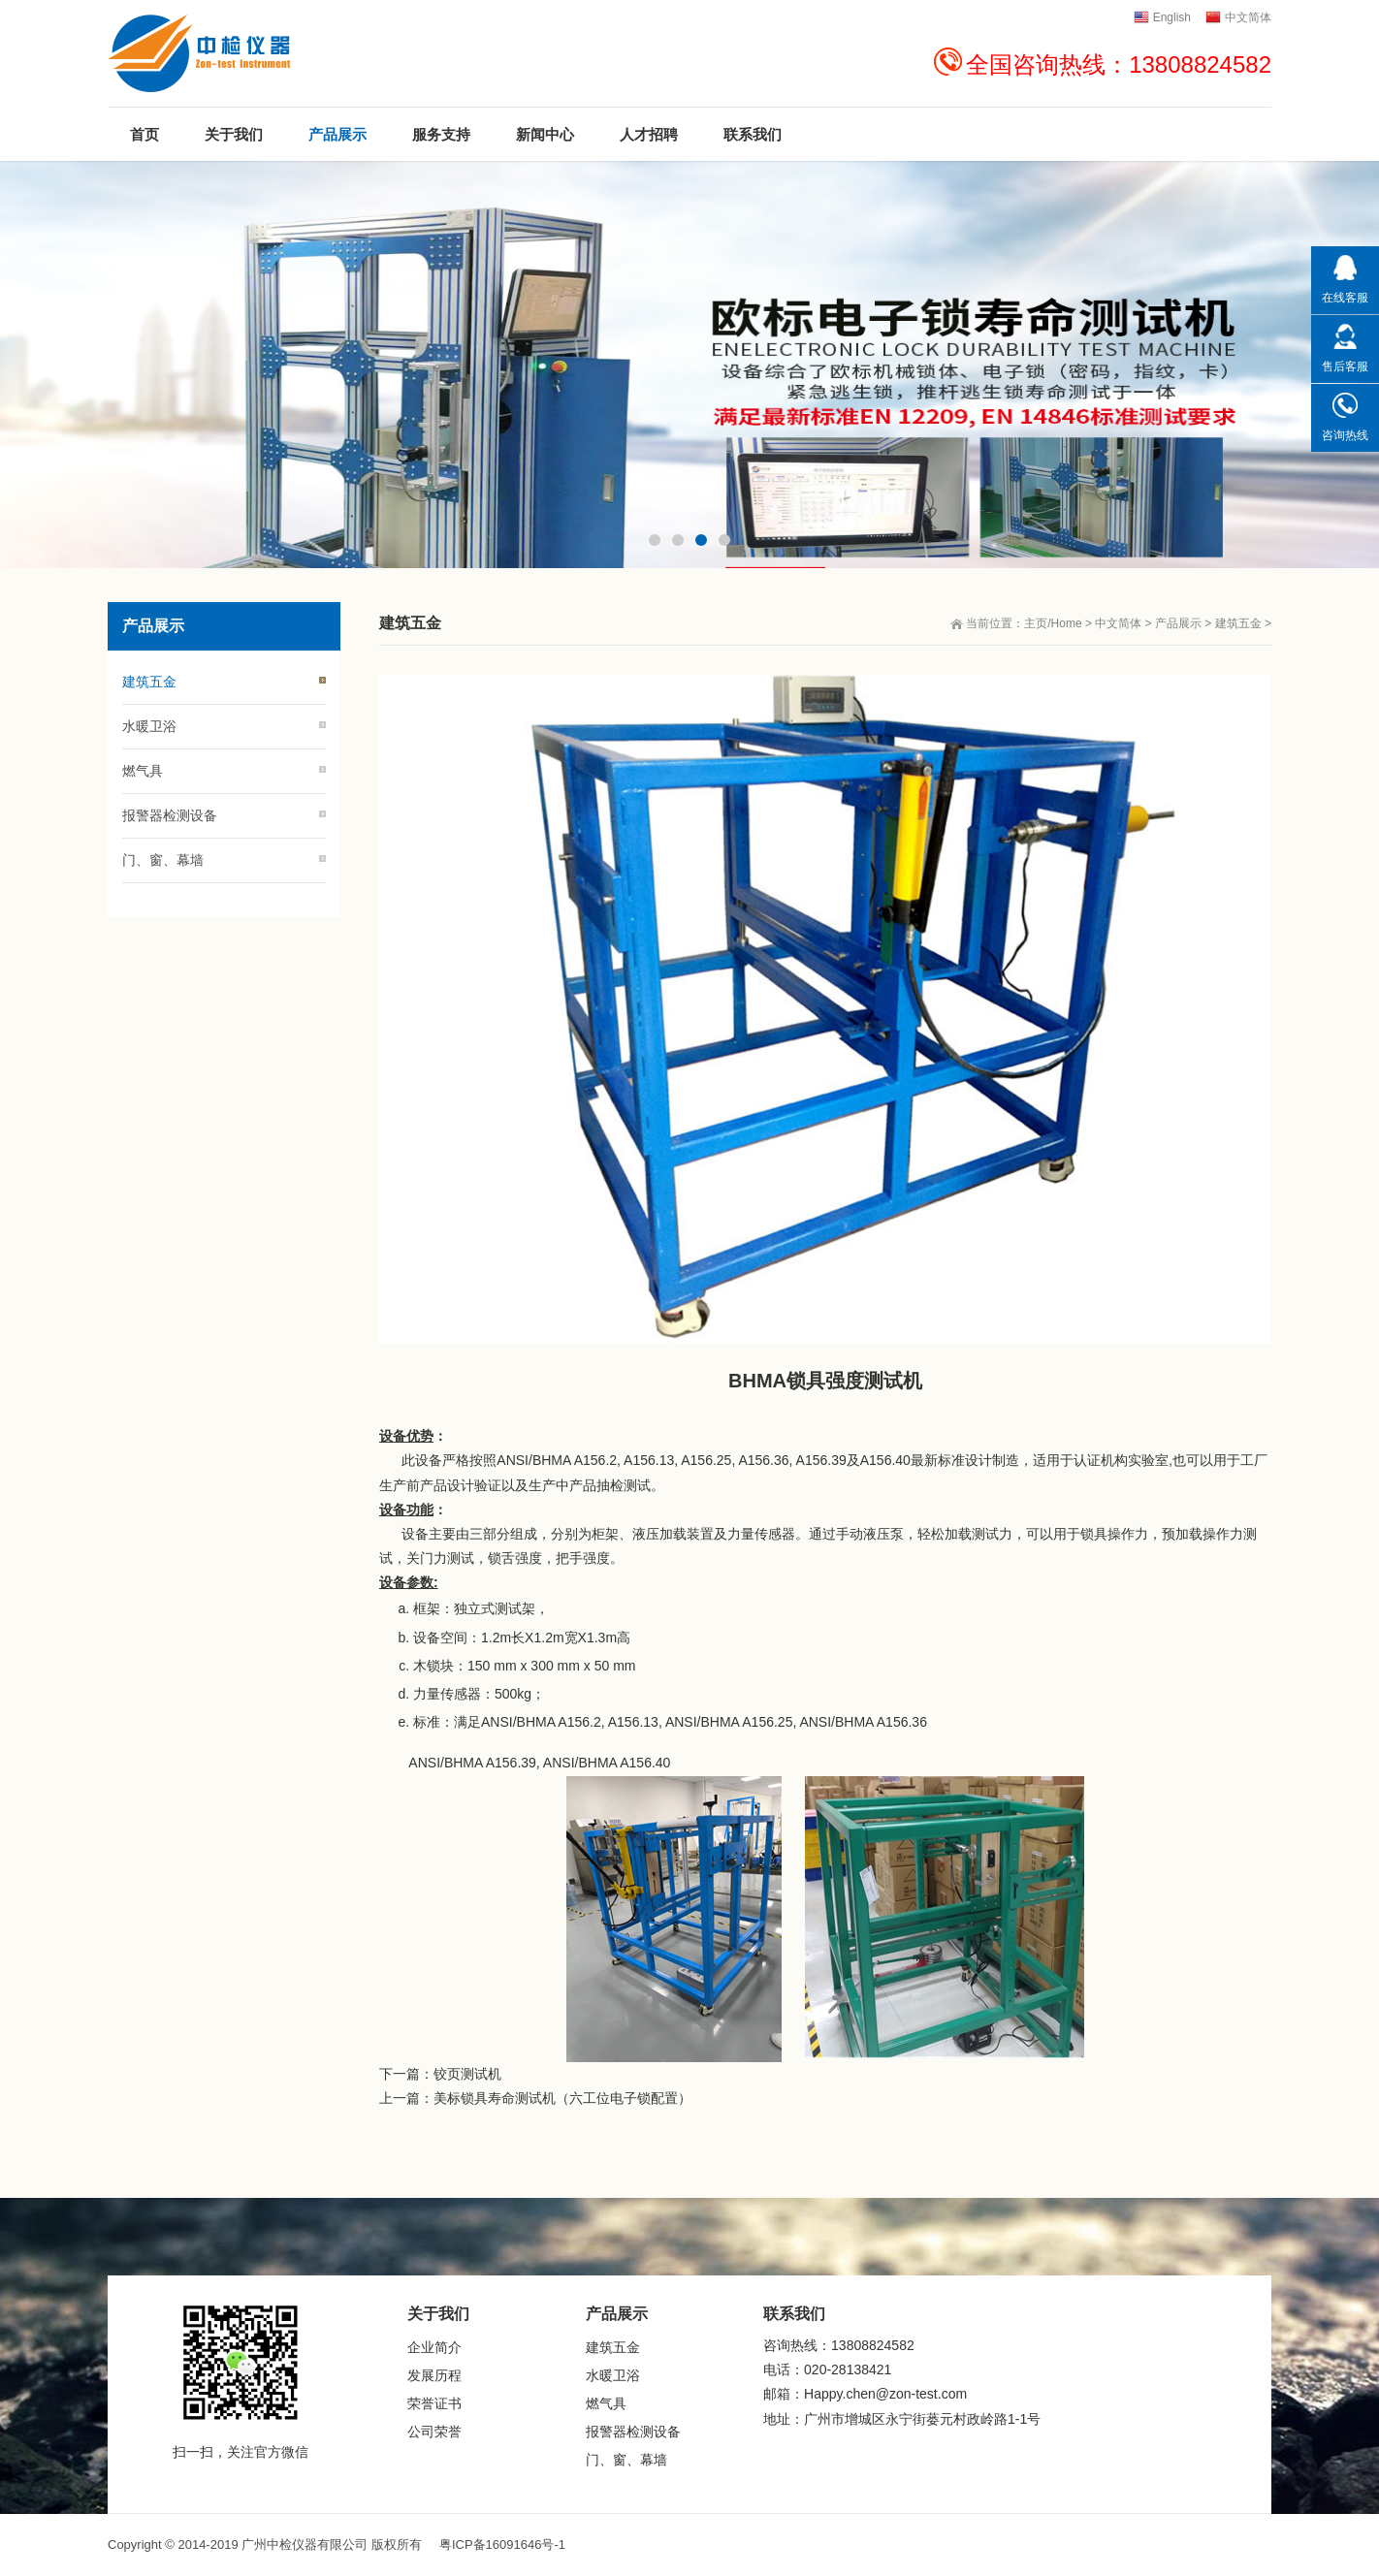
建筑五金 (1238, 623)
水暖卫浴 (149, 726)
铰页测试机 (467, 2074)
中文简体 (1118, 623)
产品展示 (1178, 623)
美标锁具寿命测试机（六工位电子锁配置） (562, 2098)
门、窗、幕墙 (163, 860)
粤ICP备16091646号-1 (502, 2544)
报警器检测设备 (169, 815)
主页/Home (1052, 623)
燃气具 (142, 771)
